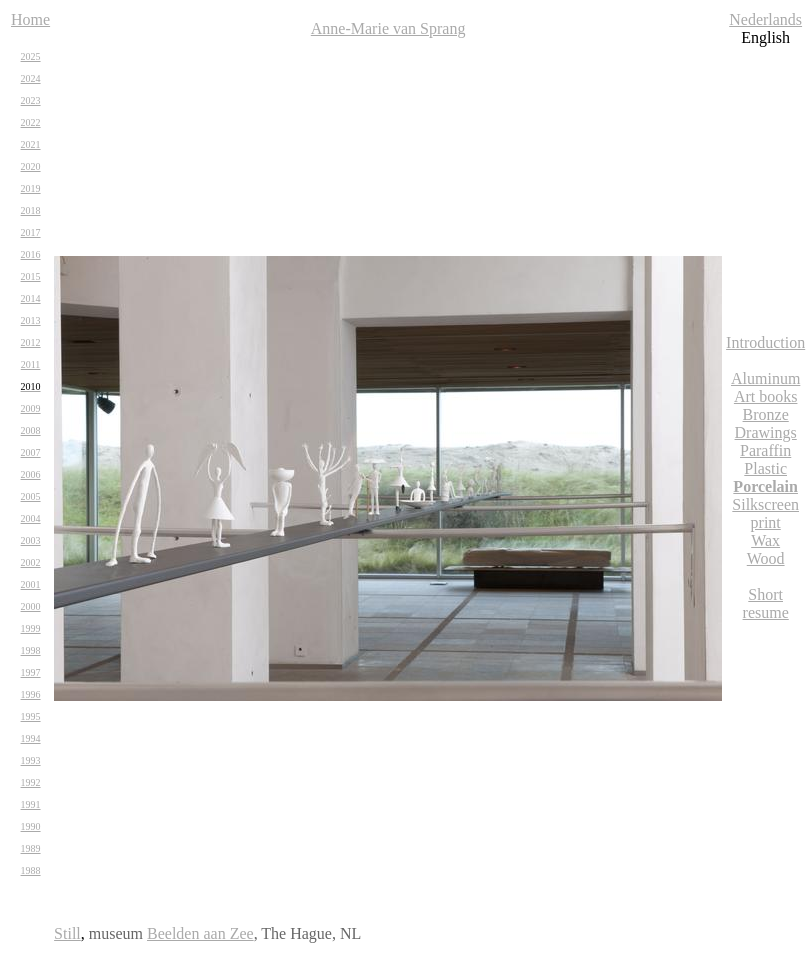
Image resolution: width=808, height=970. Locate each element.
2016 (31, 254)
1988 (31, 870)
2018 (31, 210)
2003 (31, 540)
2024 (31, 78)
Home (30, 19)
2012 (31, 342)
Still (67, 933)
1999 (31, 628)
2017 (31, 232)
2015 (31, 276)
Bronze (766, 414)
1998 (31, 650)
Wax (765, 540)
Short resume (766, 603)
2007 (31, 452)
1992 (31, 782)
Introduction (765, 342)
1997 (31, 672)
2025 (31, 56)
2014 (31, 298)
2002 (31, 562)
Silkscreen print (765, 513)
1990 (31, 826)
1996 (31, 694)
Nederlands (765, 19)
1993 (31, 760)
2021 (31, 144)
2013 (31, 320)
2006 (31, 474)
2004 (31, 518)
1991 (31, 804)
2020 (31, 166)
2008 (31, 430)
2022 (31, 122)
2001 (31, 584)
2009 (31, 408)
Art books (766, 396)
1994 (31, 738)
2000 (31, 606)
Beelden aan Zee (200, 933)
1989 (31, 848)
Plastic (765, 468)
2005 (31, 496)
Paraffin (765, 450)
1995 (31, 716)
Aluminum (765, 378)
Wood (766, 558)
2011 (31, 364)
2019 (31, 188)
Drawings (766, 432)
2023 (31, 100)
